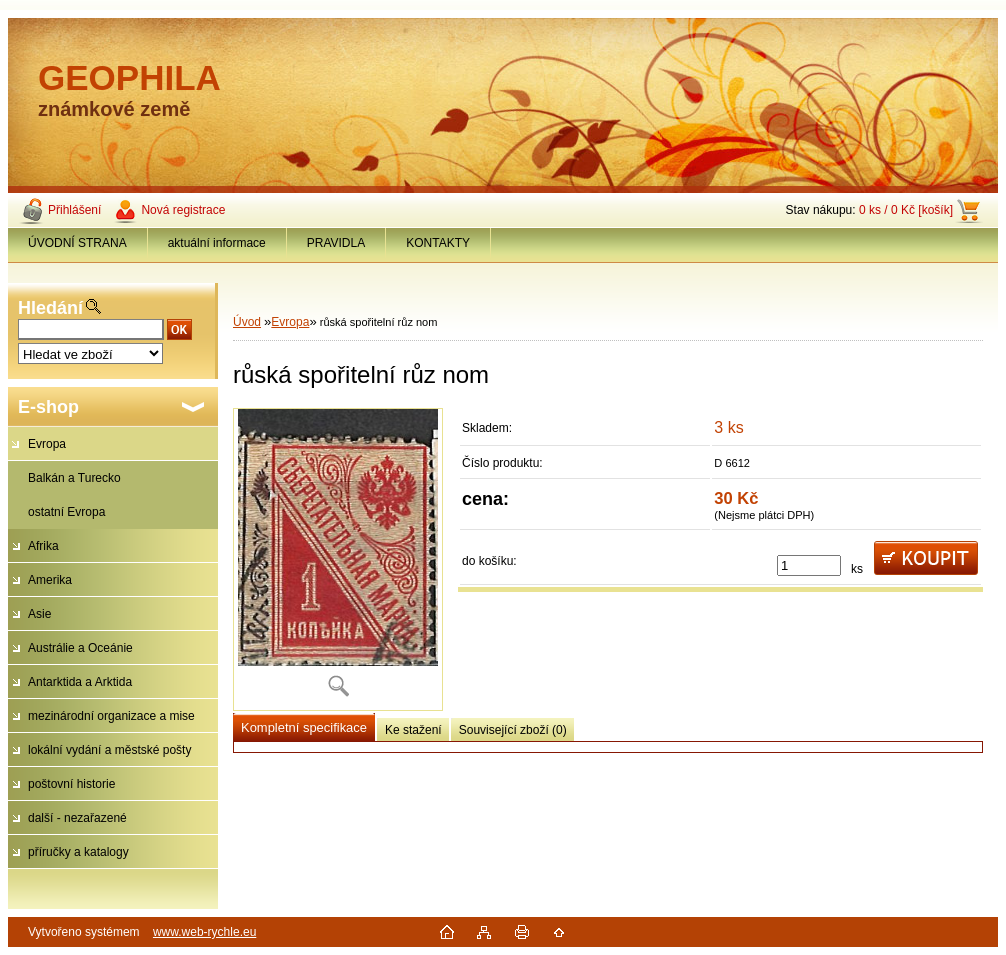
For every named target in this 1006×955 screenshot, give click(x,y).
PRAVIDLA (336, 243)
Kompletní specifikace (304, 727)
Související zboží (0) (513, 730)
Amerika (50, 580)
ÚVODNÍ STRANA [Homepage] (77, 243)
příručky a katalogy (78, 852)
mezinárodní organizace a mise (111, 716)
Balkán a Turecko (74, 478)
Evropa (47, 444)
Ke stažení (413, 730)
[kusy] (809, 565)
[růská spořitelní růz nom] (338, 559)
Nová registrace (183, 210)
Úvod (247, 322)
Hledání (50, 308)
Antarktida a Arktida (80, 682)
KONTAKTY (438, 243)
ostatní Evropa (66, 512)
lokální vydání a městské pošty (109, 750)
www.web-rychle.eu (204, 932)
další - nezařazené (77, 818)
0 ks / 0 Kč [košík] (906, 210)
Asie (39, 614)
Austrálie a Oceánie (80, 648)
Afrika (43, 546)
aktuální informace (217, 243)
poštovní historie (71, 784)
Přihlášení (74, 210)
